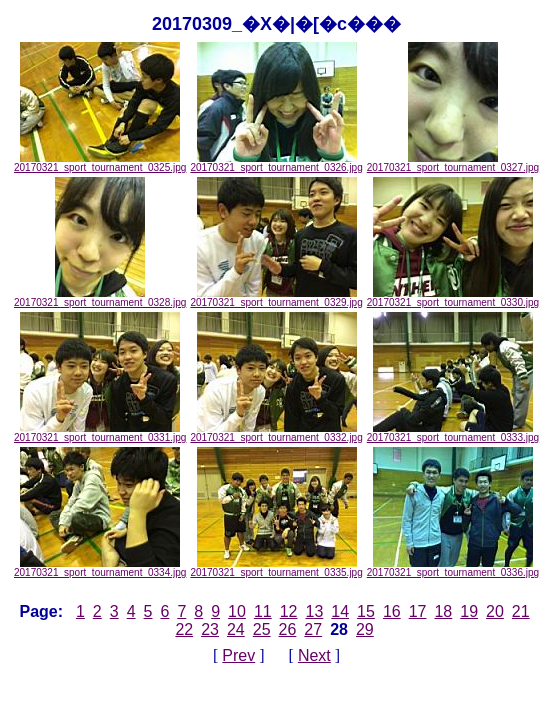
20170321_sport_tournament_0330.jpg (453, 298)
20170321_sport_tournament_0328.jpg (100, 298)
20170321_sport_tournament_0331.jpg (100, 433)
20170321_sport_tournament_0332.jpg (276, 433)
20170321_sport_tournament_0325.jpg (100, 163)
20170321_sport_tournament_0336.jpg (453, 568)
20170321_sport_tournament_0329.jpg (276, 298)
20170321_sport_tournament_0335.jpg (276, 568)
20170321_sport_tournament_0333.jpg (453, 433)
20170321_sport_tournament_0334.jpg (100, 568)
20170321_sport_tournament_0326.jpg (276, 163)
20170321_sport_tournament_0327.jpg (453, 163)
